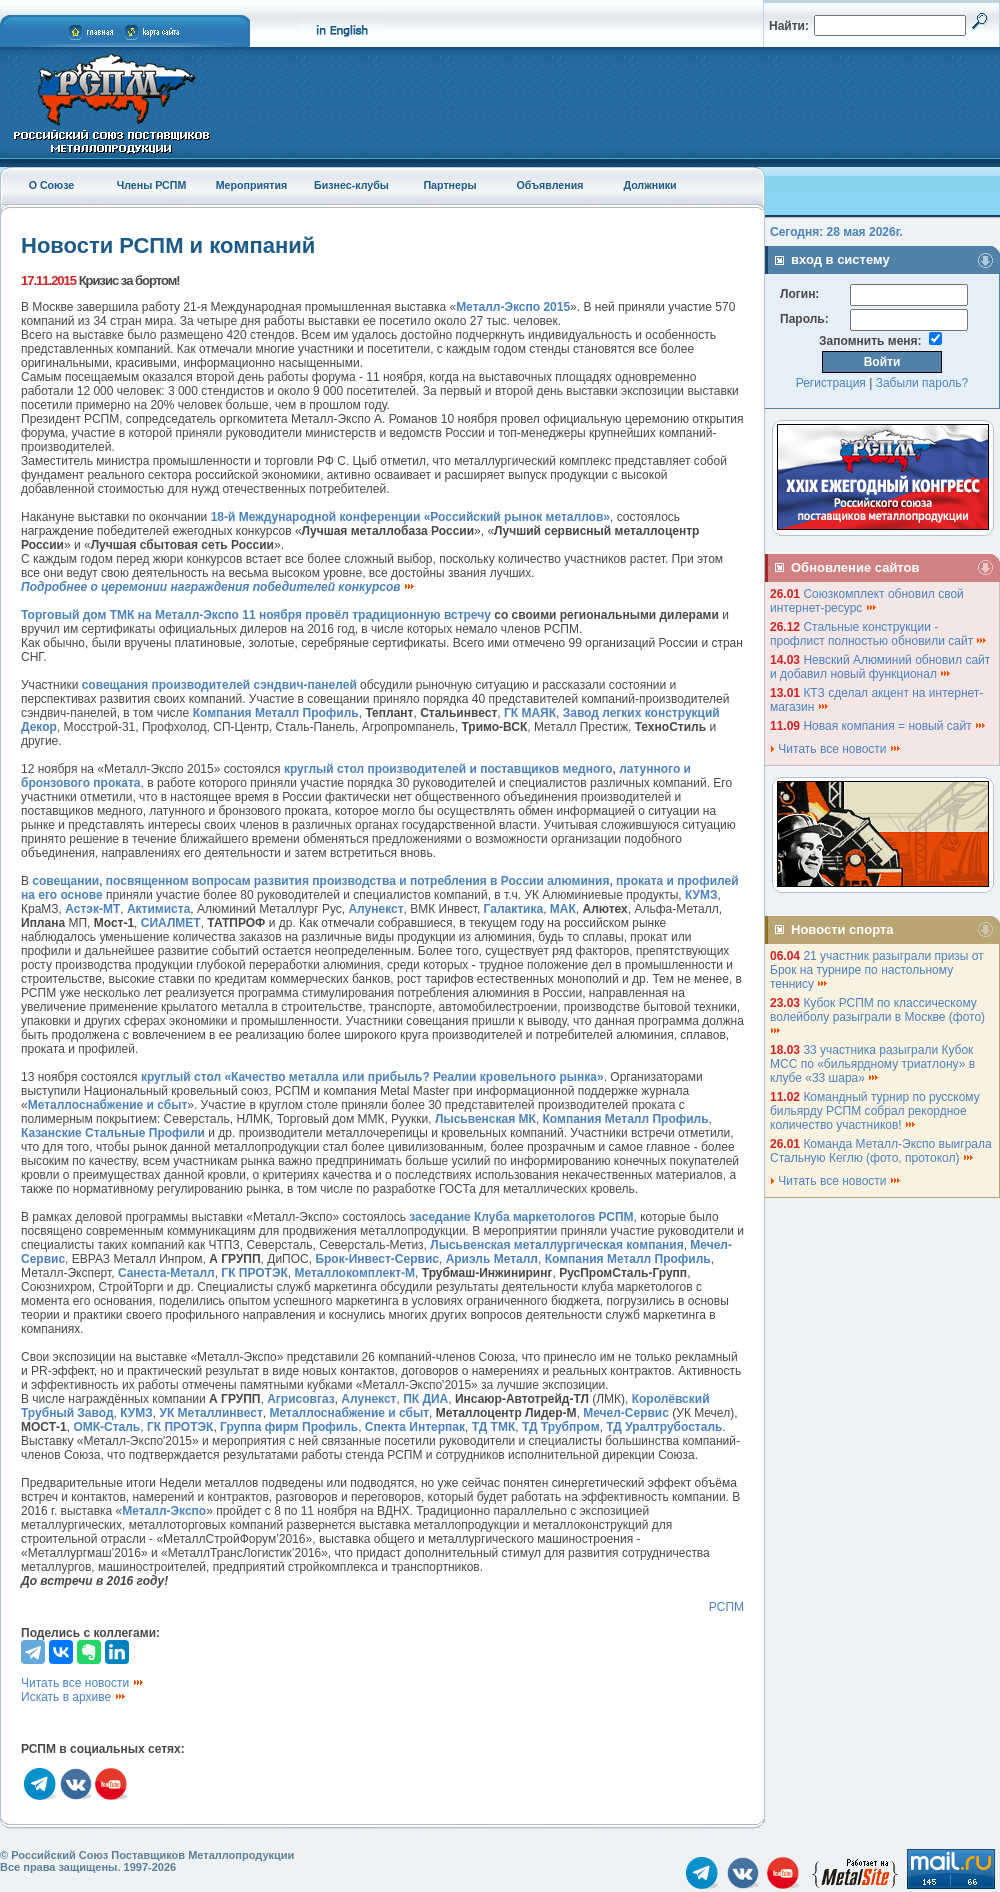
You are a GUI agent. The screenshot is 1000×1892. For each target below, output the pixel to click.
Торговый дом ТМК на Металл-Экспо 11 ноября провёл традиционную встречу (256, 615)
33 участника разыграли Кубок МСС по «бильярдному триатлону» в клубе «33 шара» (872, 1064)
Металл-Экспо (164, 1511)
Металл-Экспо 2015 (513, 307)
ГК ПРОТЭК (254, 1273)
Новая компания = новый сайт (895, 726)
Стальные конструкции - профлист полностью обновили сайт (879, 634)
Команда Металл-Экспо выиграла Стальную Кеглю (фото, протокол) (881, 1151)
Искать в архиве (74, 1697)
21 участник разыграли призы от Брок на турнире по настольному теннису (877, 970)
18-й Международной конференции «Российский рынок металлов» (410, 517)
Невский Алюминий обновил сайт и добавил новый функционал (880, 667)
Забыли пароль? (922, 383)
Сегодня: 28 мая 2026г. (836, 232)
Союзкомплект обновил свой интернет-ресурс (867, 601)
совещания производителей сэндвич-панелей (219, 685)
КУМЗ (701, 895)
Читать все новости (83, 1683)
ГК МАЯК (530, 713)
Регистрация (831, 383)
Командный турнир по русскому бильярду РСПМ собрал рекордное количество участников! (875, 1111)
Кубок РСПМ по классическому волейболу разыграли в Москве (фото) (879, 1015)
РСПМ (726, 1607)
